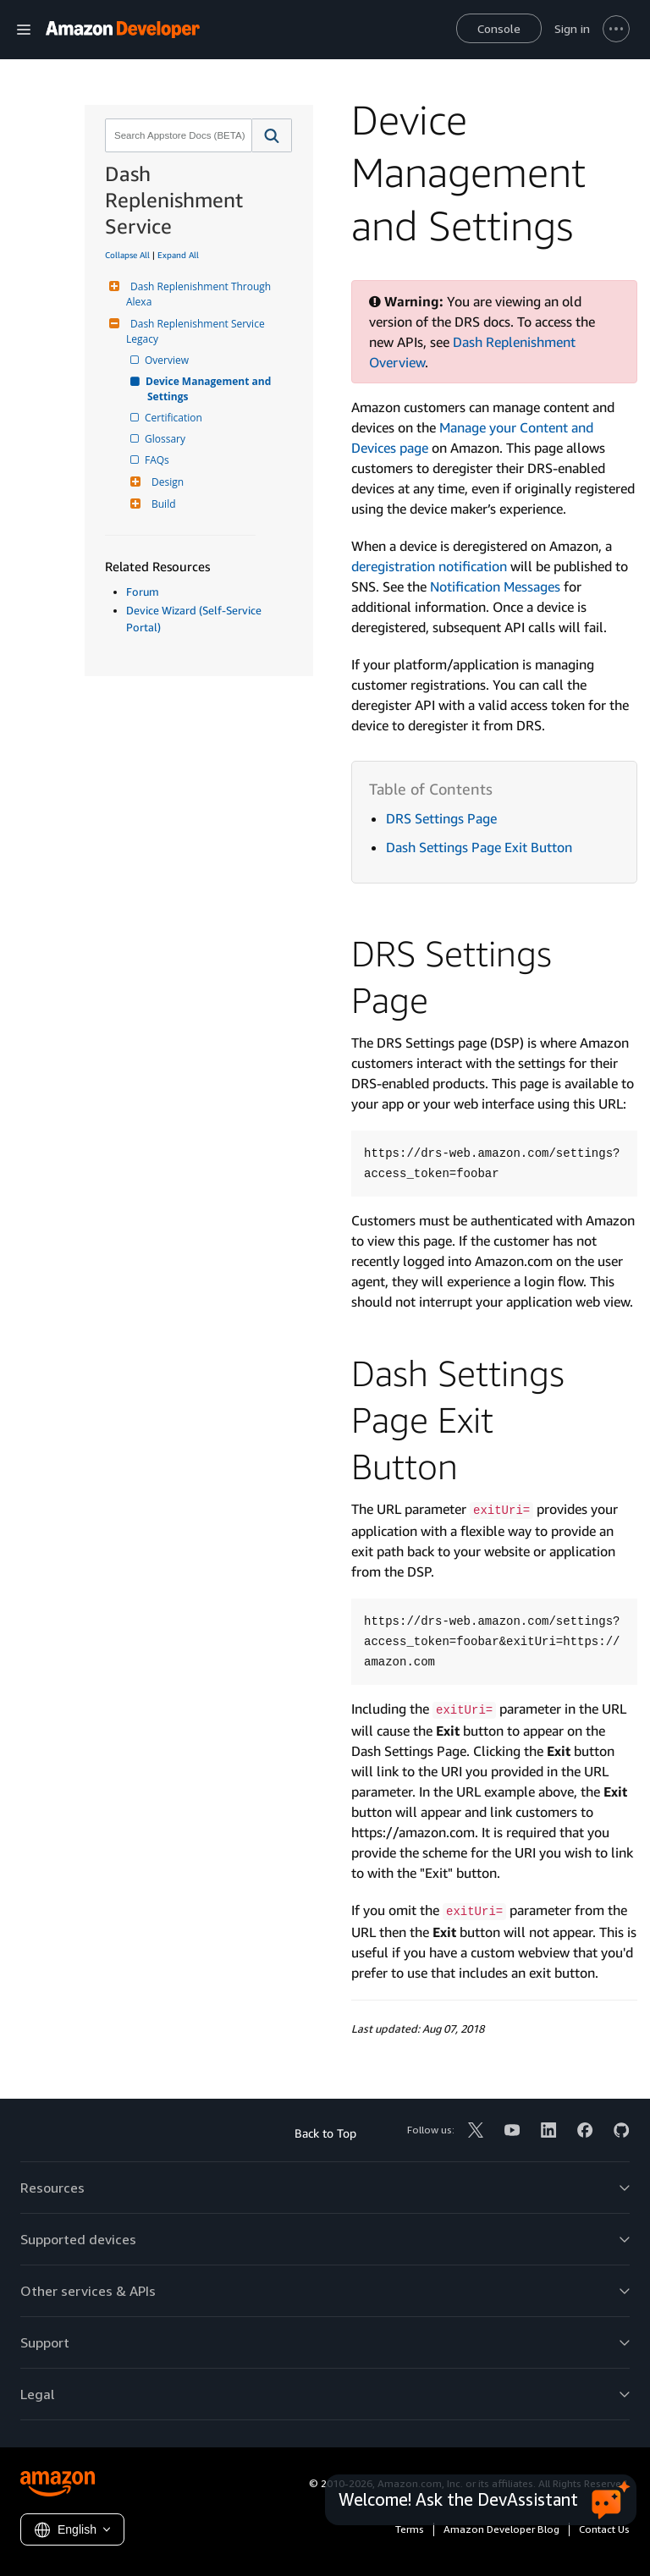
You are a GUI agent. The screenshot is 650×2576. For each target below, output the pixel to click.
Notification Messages (495, 586)
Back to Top (325, 2133)
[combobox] (177, 135)
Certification (174, 417)
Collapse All (127, 255)
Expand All (178, 255)
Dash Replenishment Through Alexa (199, 294)
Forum (142, 591)
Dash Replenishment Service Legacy (196, 331)
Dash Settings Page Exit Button (479, 847)
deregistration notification (429, 566)
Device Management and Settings (210, 389)
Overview (168, 360)
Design (165, 482)
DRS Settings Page (441, 818)
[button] (272, 135)
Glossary (166, 439)
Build (161, 504)
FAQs (158, 460)
